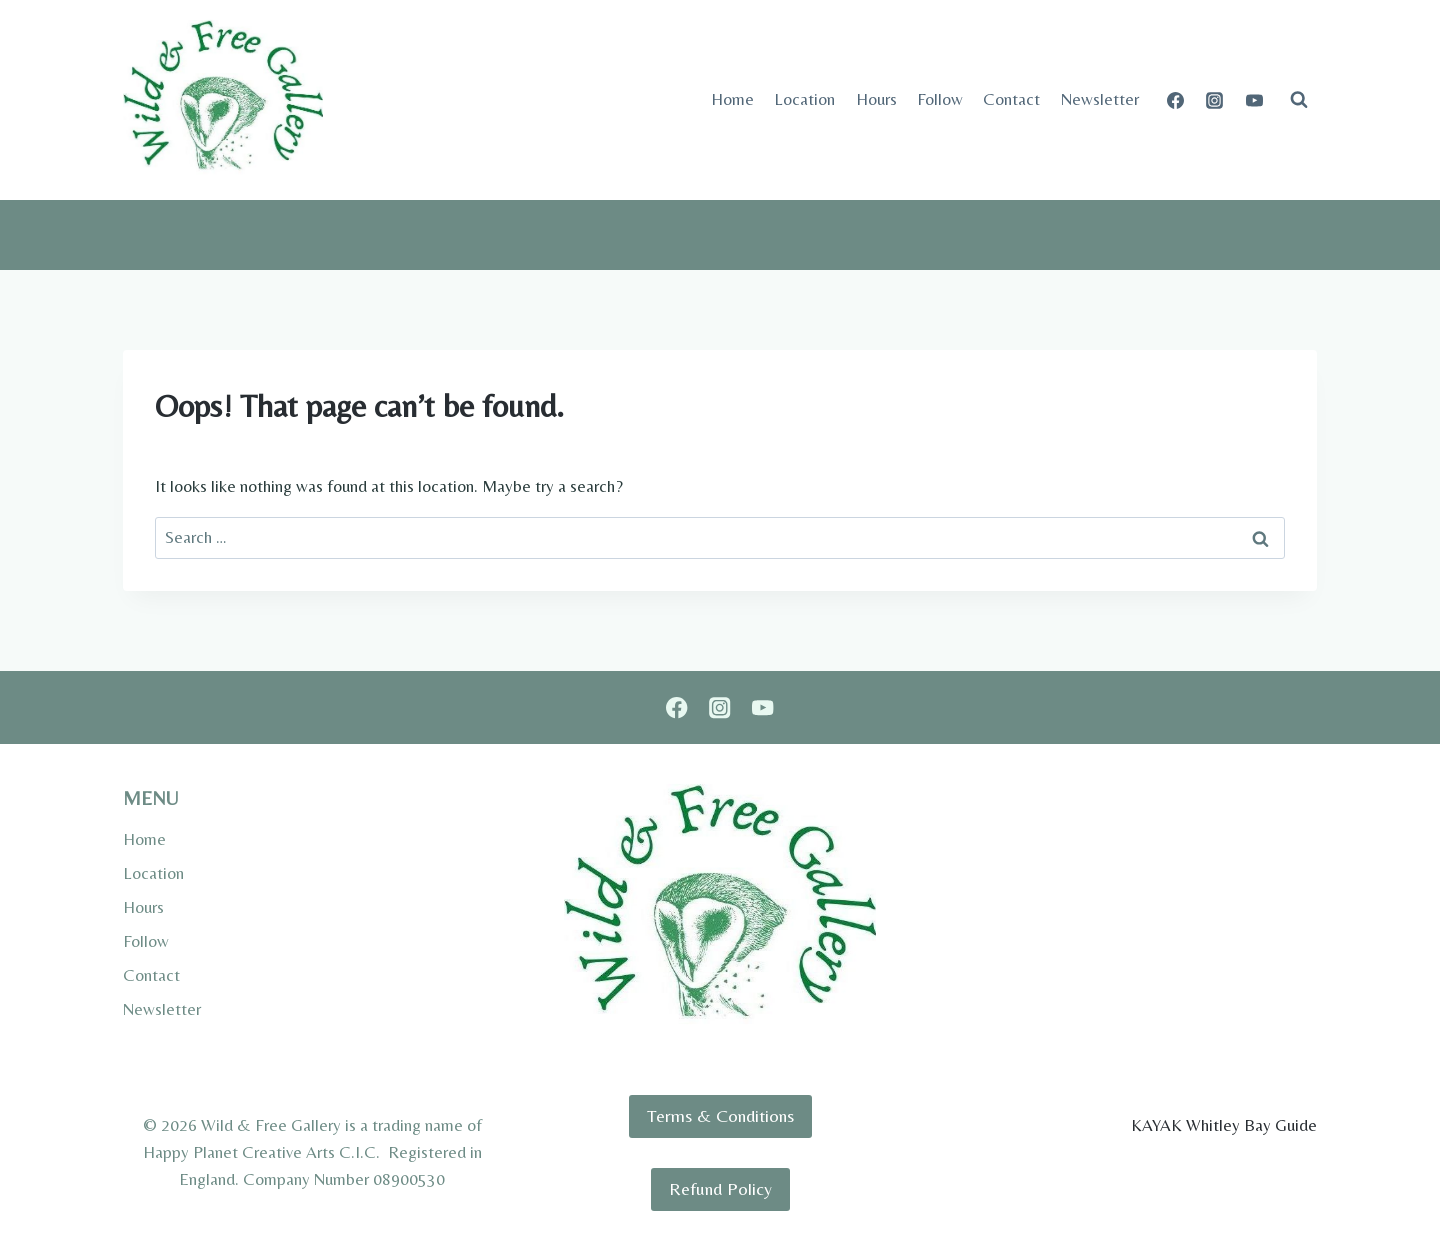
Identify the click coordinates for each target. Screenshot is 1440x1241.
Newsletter (1100, 99)
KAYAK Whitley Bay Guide (1224, 1125)
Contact (1011, 99)
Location (804, 99)
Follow (940, 99)
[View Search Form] (1299, 100)
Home (732, 99)
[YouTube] (1254, 100)
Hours (876, 99)
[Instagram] (1215, 100)
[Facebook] (1176, 100)
